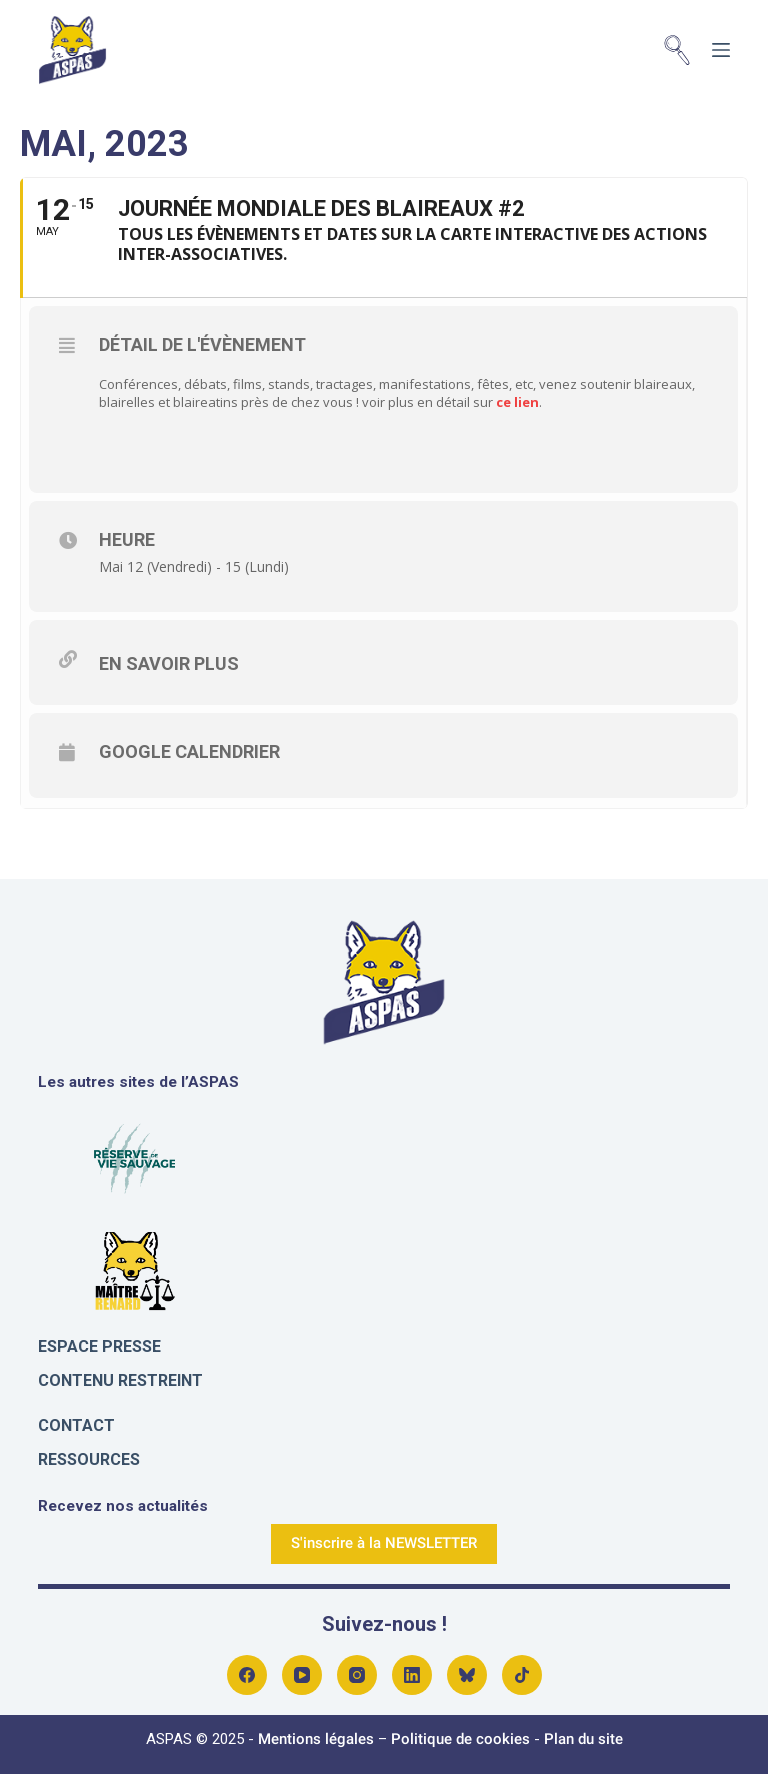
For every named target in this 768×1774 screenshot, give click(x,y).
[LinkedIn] (412, 1675)
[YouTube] (302, 1675)
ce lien (516, 402)
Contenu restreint (120, 1380)
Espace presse (99, 1346)
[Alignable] (522, 1675)
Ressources (89, 1459)
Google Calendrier (189, 751)
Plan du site (583, 1739)
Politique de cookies (460, 1739)
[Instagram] (357, 1675)
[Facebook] (247, 1675)
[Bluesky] (467, 1675)
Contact (76, 1425)
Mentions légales (316, 1739)
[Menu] (721, 50)
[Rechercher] (677, 50)
